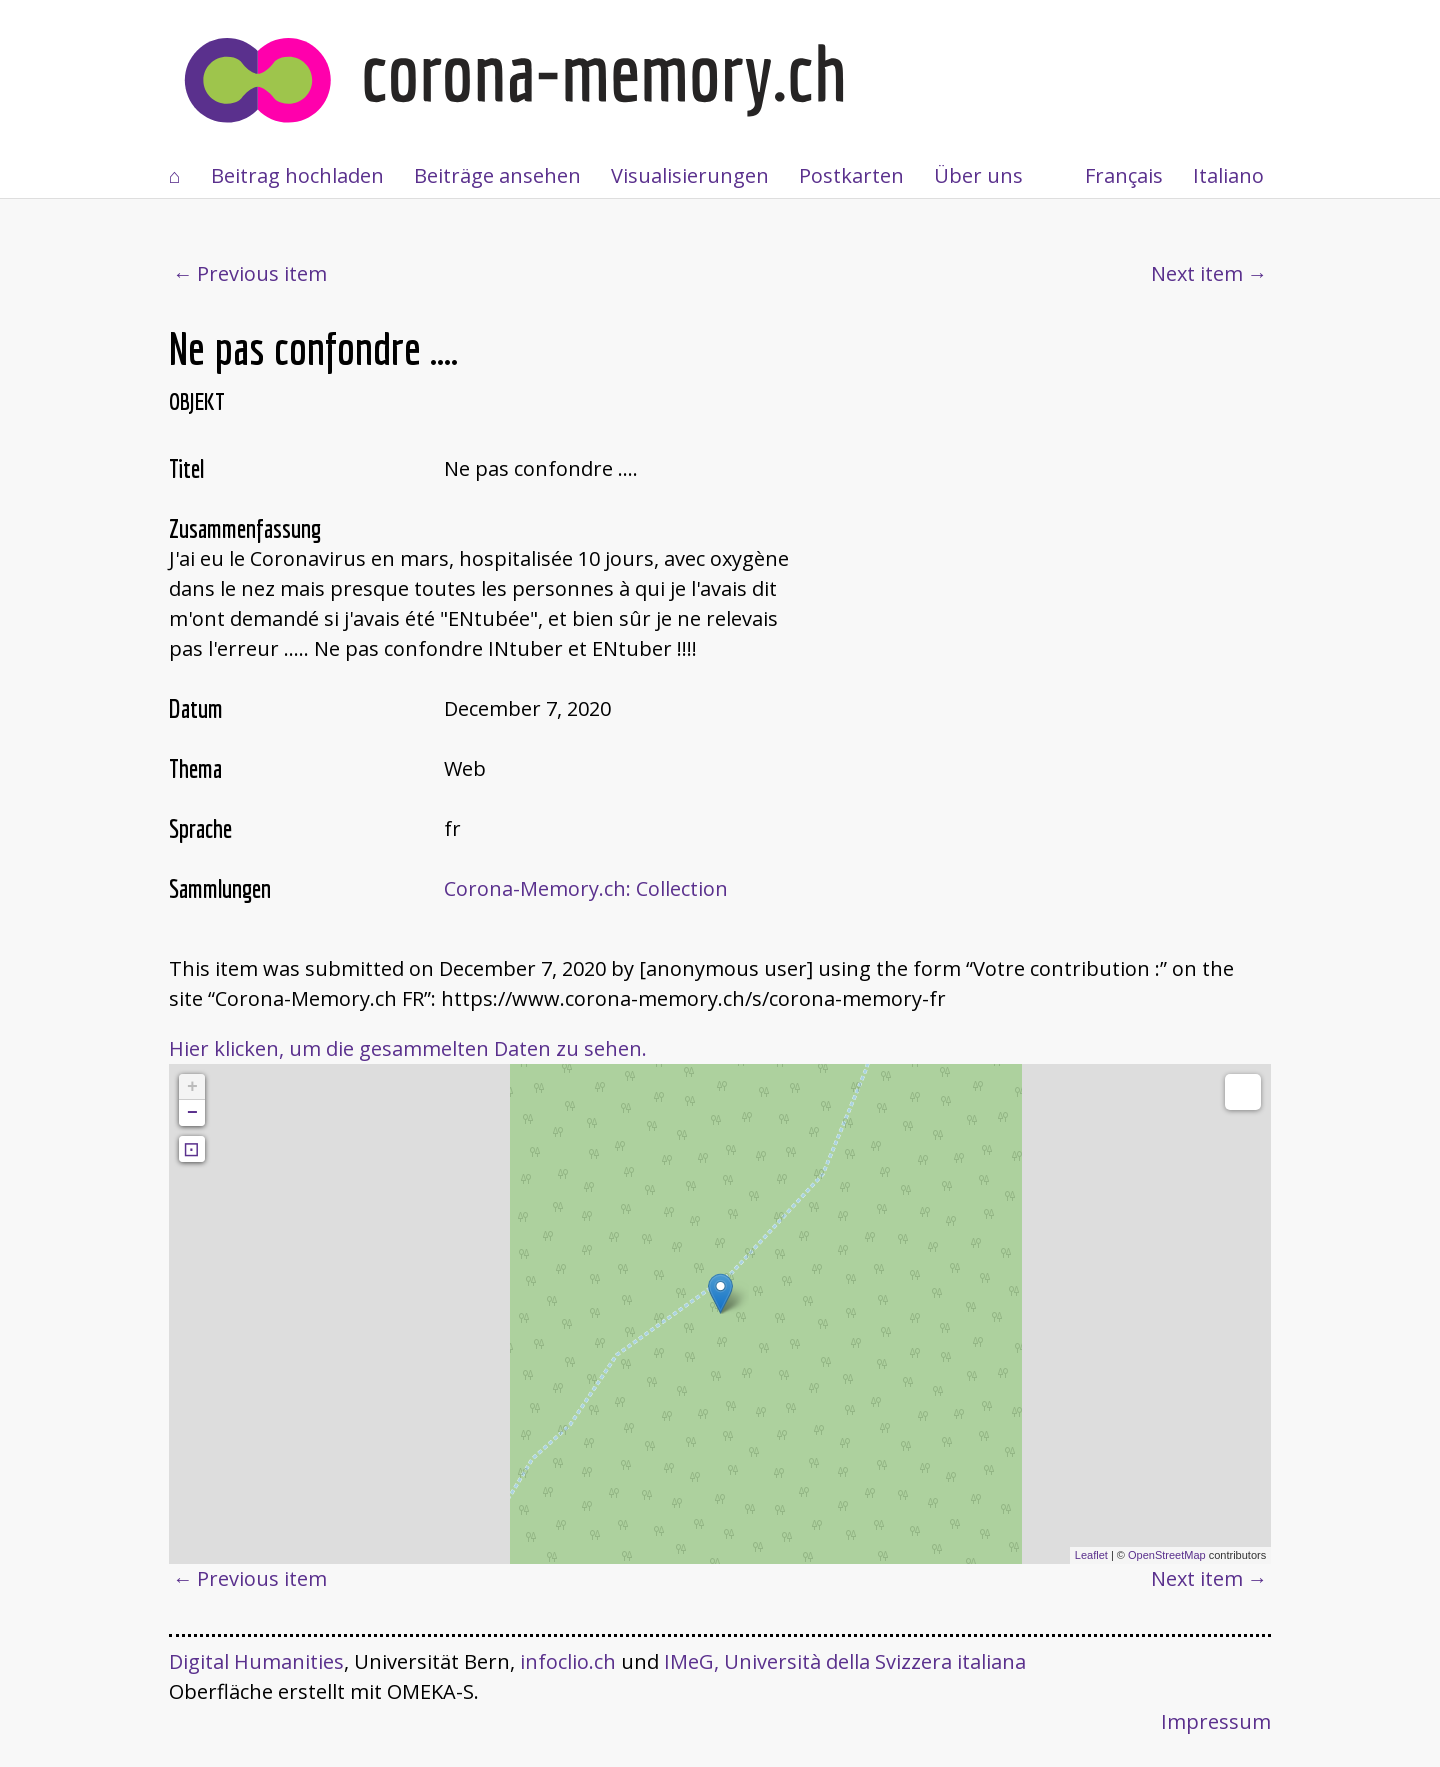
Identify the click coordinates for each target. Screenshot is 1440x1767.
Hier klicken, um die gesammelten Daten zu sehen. (408, 1048)
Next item (1197, 273)
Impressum (1216, 1721)
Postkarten (851, 175)
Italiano (1228, 175)
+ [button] (192, 1087)
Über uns (978, 175)
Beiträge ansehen (497, 175)
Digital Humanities (256, 1661)
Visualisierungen (690, 175)
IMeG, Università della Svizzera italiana (845, 1661)
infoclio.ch (568, 1661)
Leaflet (1091, 1555)
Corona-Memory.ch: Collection (586, 888)
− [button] (192, 1113)
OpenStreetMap (1167, 1555)
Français (1124, 175)
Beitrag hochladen (297, 175)
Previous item (262, 273)
